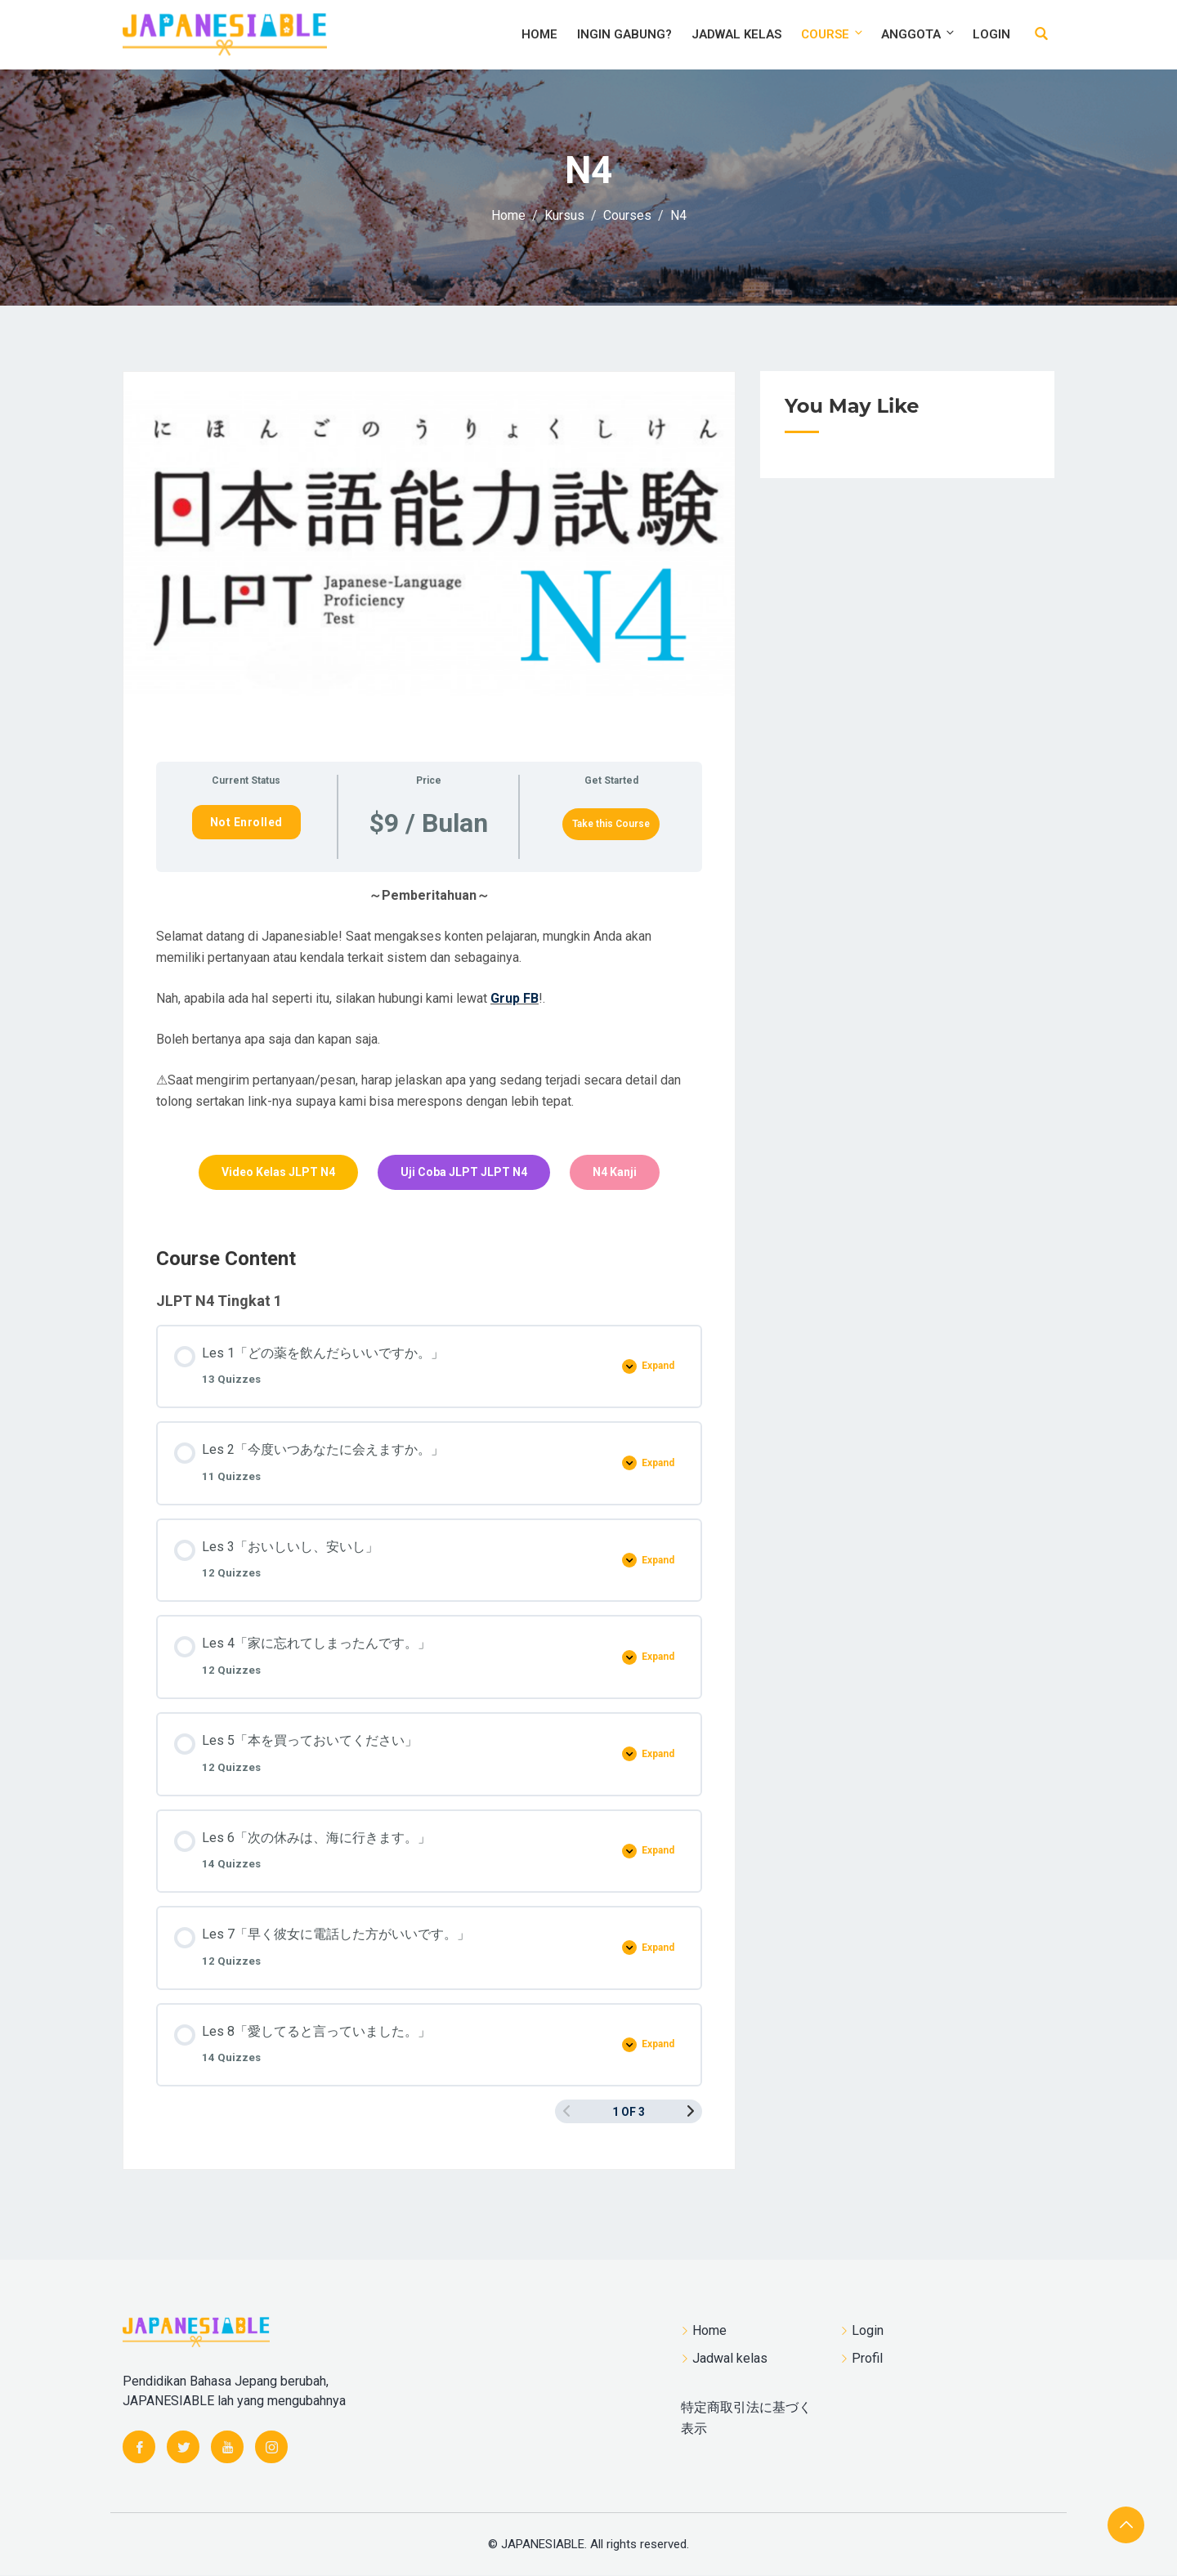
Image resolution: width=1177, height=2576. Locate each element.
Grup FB (514, 998)
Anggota (918, 34)
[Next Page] (690, 2111)
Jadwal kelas (736, 34)
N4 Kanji (615, 1171)
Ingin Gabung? (624, 34)
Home (539, 34)
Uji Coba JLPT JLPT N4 (464, 1171)
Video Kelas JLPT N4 (278, 1171)
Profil (867, 2358)
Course (833, 34)
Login (991, 34)
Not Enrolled (246, 822)
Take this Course (611, 824)
